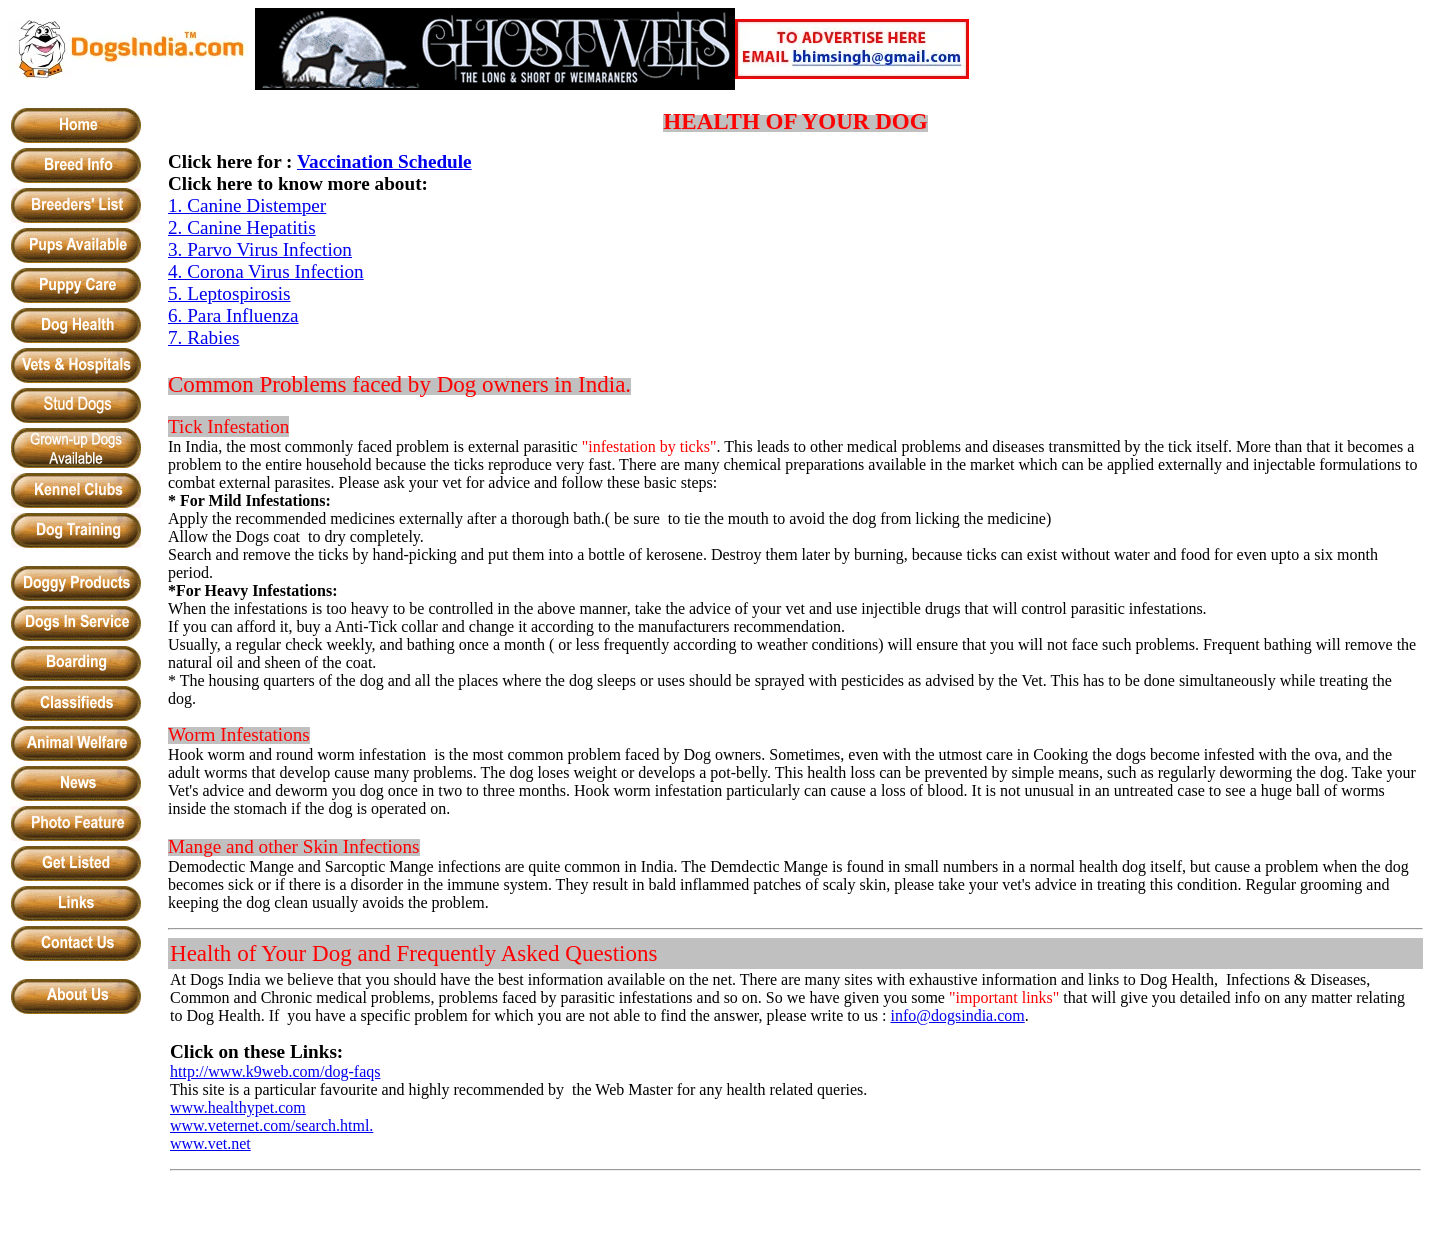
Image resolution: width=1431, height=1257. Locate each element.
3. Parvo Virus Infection (260, 249)
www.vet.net (210, 1143)
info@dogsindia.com (957, 1015)
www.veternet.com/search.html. (271, 1125)
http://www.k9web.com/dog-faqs (275, 1071)
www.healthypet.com (238, 1107)
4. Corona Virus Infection (266, 271)
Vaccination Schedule (384, 161)
